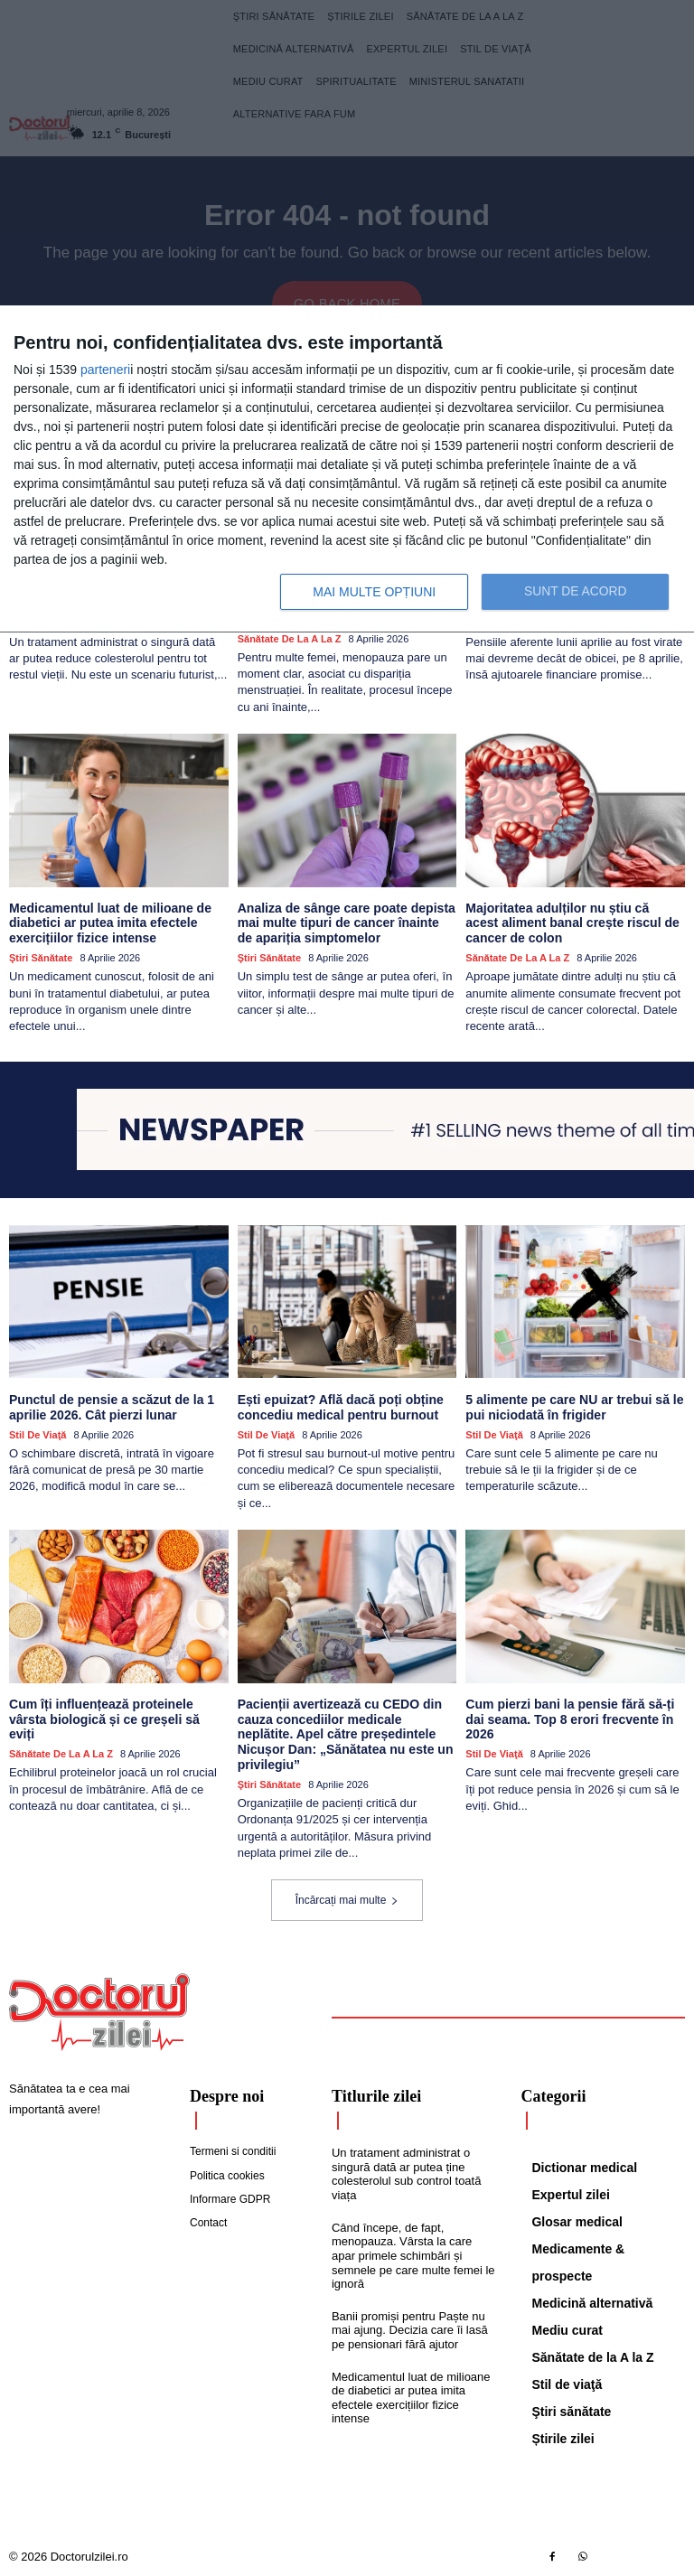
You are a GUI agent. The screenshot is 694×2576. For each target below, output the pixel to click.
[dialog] (347, 469)
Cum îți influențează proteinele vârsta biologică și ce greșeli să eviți (118, 1710)
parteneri (105, 369)
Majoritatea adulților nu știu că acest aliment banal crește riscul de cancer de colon (574, 922)
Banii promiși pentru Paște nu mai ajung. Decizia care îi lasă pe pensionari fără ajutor (410, 2328)
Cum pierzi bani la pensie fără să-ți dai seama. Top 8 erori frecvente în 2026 (569, 1717)
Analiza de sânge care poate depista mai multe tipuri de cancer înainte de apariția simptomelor (346, 922)
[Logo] (99, 2010)
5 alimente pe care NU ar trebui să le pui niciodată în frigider (573, 1406)
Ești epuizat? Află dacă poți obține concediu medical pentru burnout (340, 1406)
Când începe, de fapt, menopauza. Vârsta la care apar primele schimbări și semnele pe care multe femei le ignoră (413, 2254)
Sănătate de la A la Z (290, 637)
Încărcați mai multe (347, 1898)
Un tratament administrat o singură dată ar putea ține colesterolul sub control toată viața (406, 2173)
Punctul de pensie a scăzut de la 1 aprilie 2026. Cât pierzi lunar (111, 1406)
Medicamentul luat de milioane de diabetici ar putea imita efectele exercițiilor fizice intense (110, 922)
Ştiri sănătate (40, 956)
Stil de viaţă (37, 1434)
